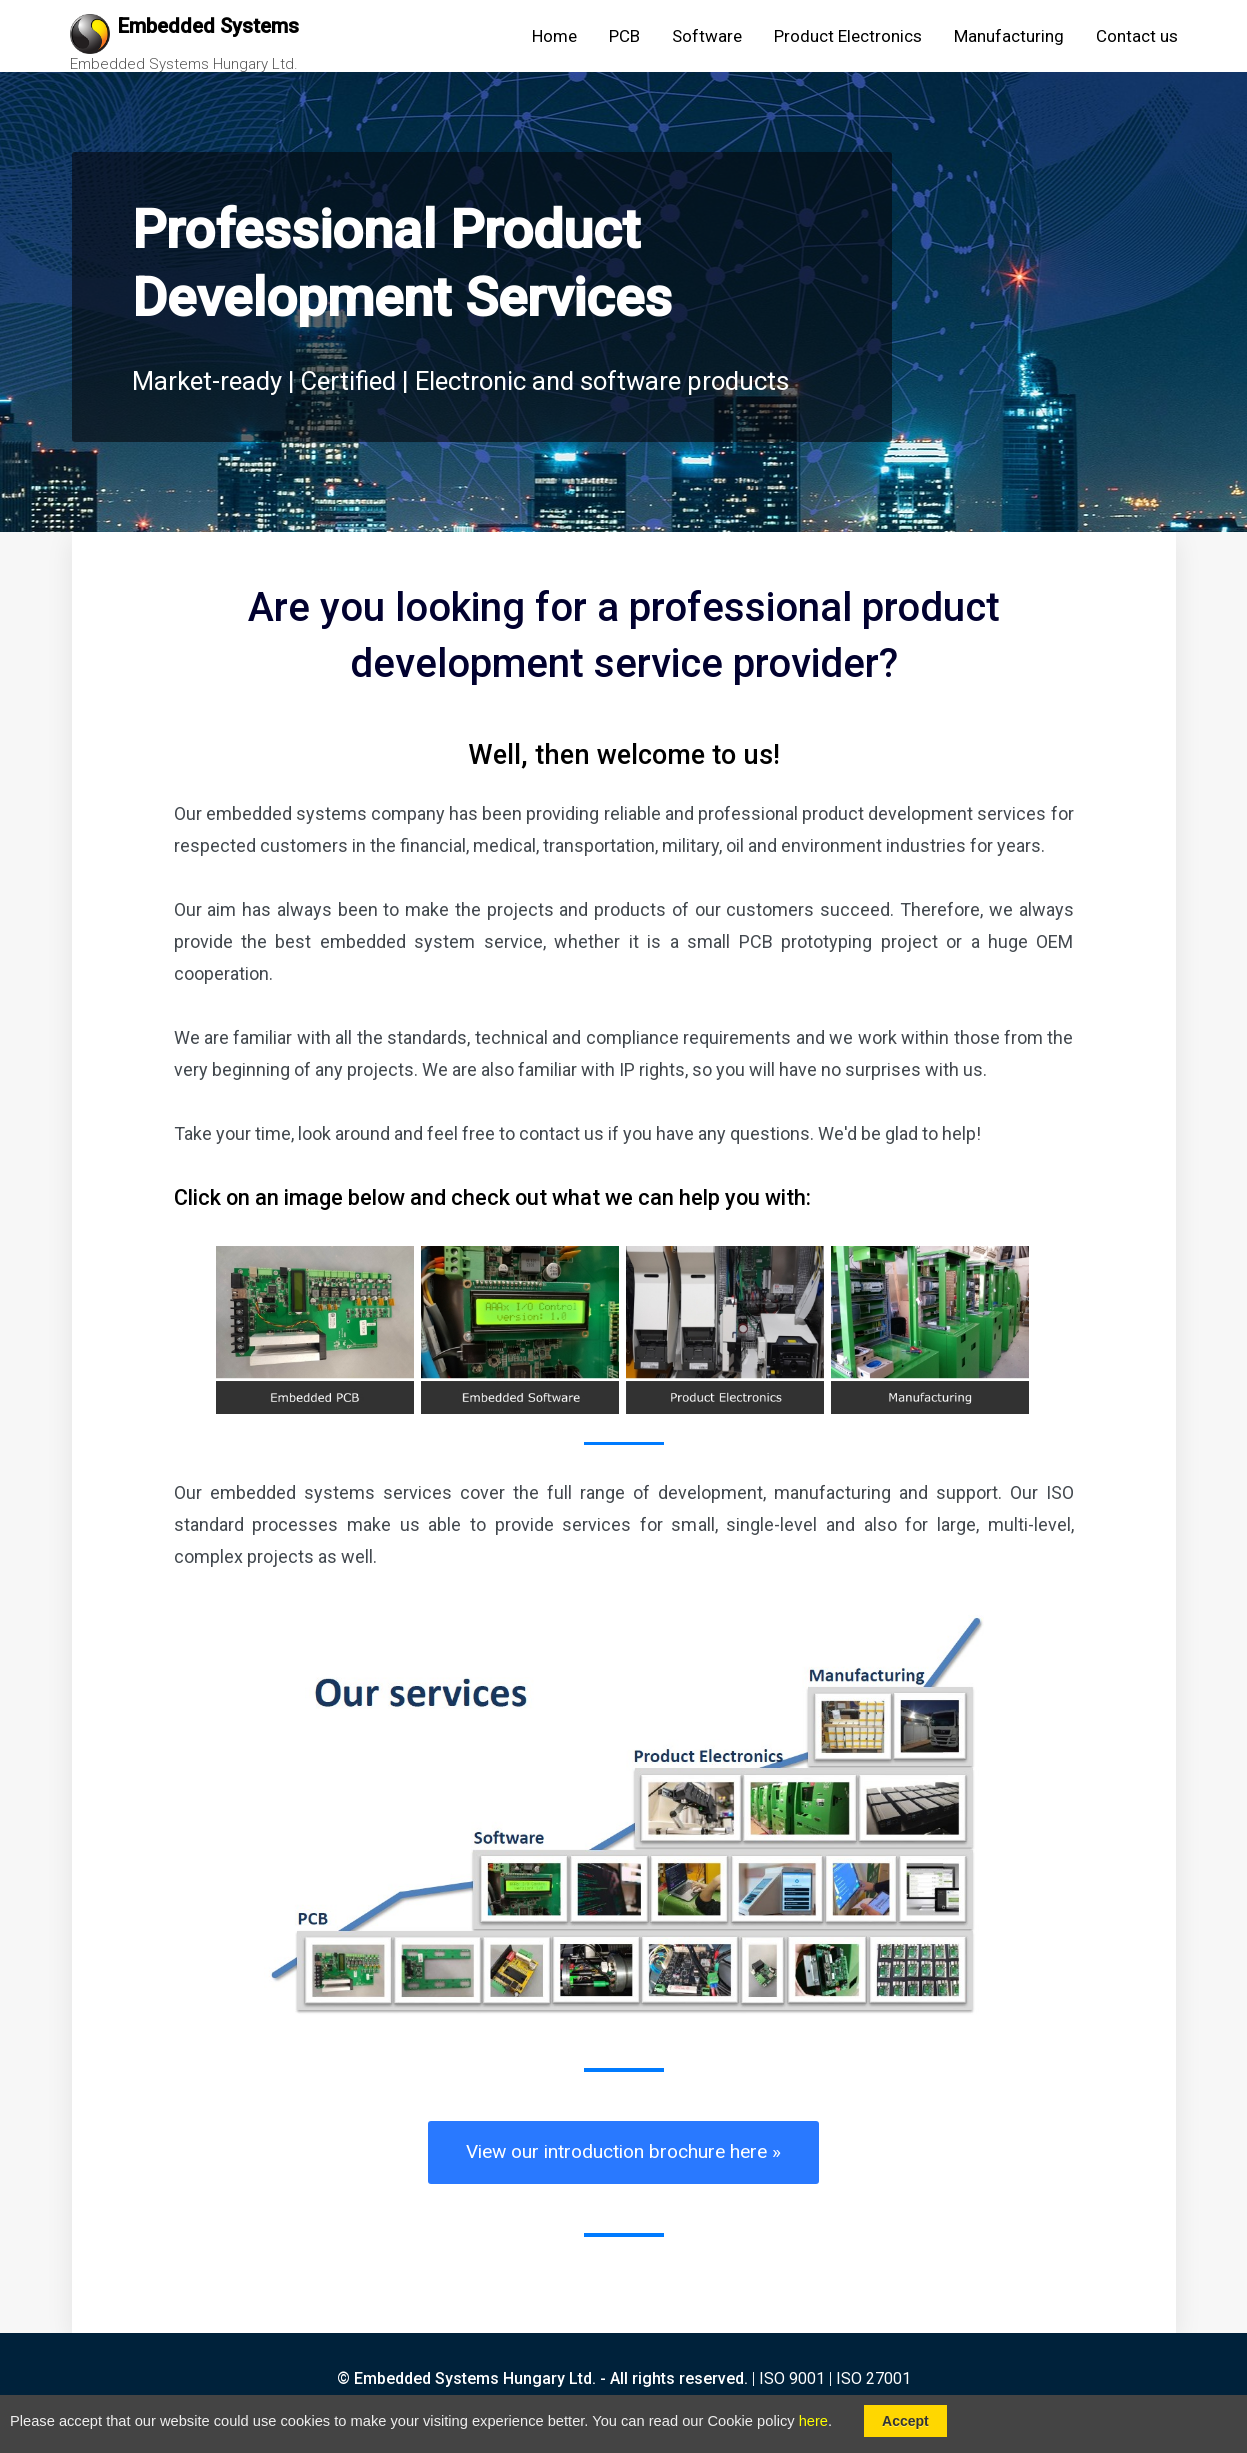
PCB (624, 36)
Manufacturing (1009, 36)
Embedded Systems (208, 26)
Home (554, 36)
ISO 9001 (792, 2378)
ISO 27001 (873, 2378)
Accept (905, 2421)
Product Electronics (848, 36)
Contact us (1137, 36)
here (813, 2421)
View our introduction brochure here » (623, 2151)
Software (707, 36)
